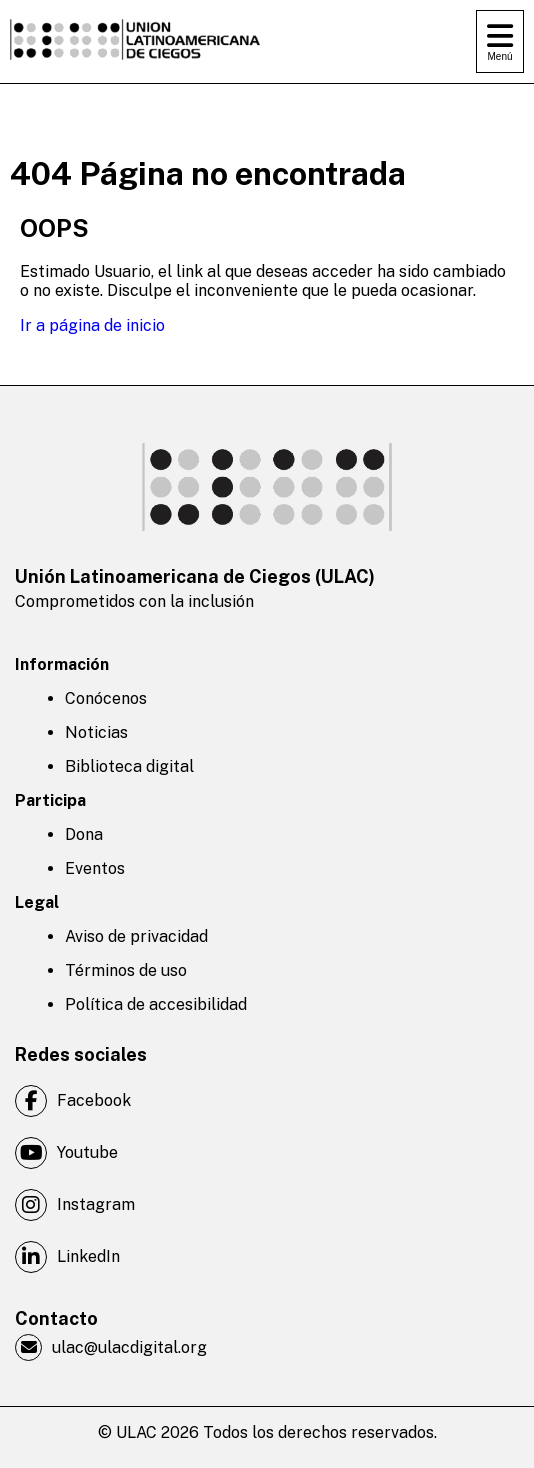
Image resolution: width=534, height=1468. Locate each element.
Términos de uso (126, 970)
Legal (37, 902)
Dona (84, 834)
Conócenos (106, 698)
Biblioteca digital (129, 766)
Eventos (95, 868)
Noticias (96, 732)
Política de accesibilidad (156, 1004)
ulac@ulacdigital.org (111, 1347)
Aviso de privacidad (136, 936)
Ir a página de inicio (92, 325)
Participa (50, 800)
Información (62, 664)
